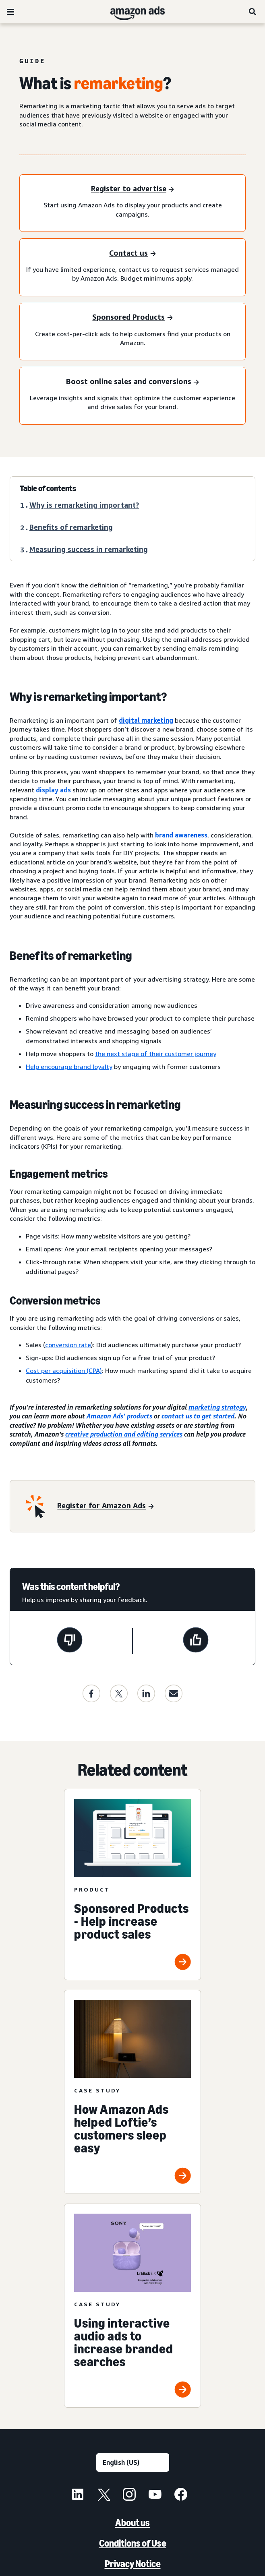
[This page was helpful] (196, 1641)
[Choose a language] (132, 2462)
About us (132, 2522)
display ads (53, 790)
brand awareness (181, 835)
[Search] (253, 11)
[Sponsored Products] (132, 318)
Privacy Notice (133, 2564)
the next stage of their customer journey (155, 1054)
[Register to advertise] (132, 189)
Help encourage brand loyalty (69, 1067)
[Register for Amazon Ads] (105, 1506)
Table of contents (48, 488)
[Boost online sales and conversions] (132, 382)
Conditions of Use (132, 2543)
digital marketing (146, 720)
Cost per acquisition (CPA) (64, 1371)
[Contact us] (132, 253)
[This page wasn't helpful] (70, 1641)
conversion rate (68, 1345)
